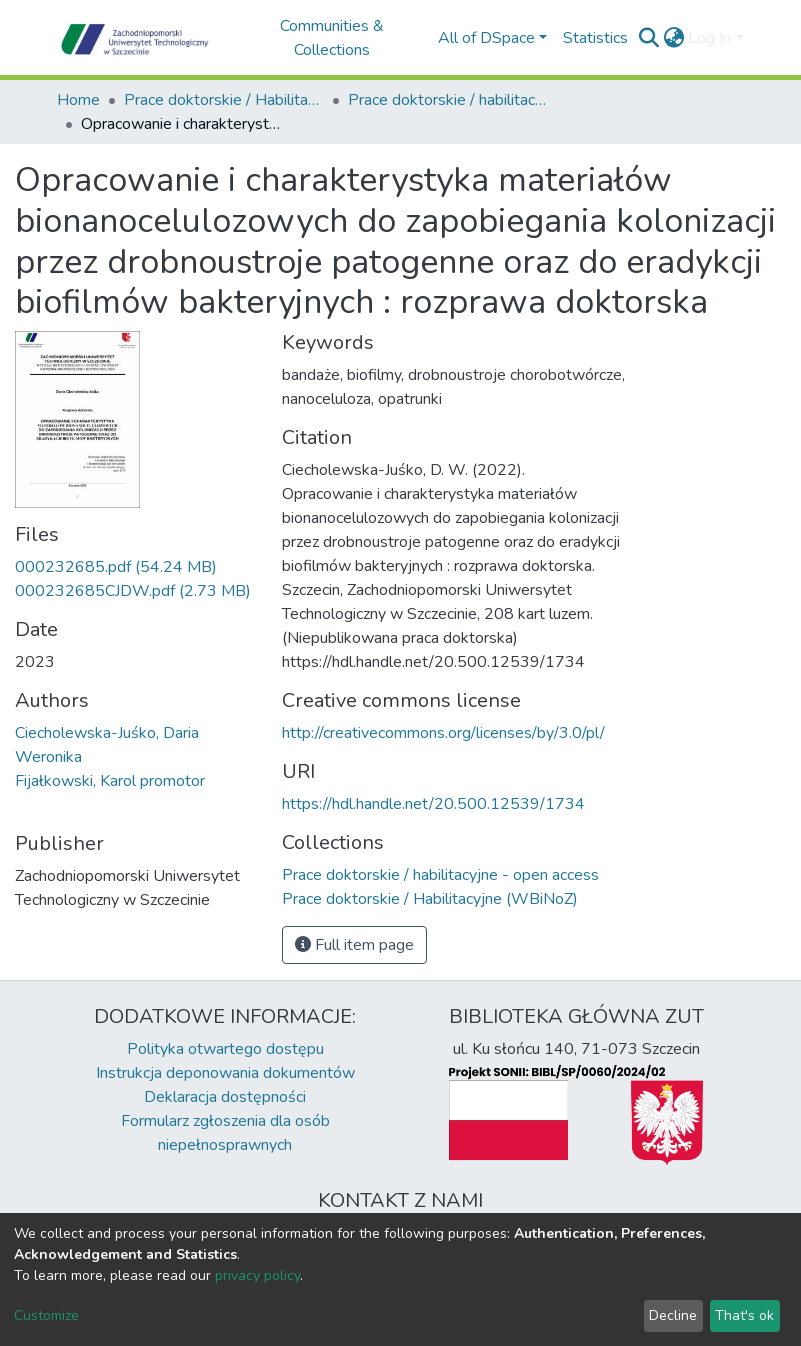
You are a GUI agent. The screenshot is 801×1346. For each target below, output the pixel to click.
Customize (46, 1315)
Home (78, 100)
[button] (673, 38)
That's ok (744, 1315)
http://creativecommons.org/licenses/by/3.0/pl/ (443, 733)
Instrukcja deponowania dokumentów (225, 1073)
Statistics (595, 38)
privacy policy (257, 1275)
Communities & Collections (332, 38)
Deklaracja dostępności (225, 1097)
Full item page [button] (354, 945)
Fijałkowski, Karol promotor (110, 781)
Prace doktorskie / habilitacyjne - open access (448, 100)
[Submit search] (648, 38)
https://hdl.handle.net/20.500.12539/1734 (433, 804)
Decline (673, 1315)
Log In (709, 38)
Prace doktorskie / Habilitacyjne (224, 100)
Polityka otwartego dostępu (225, 1049)
